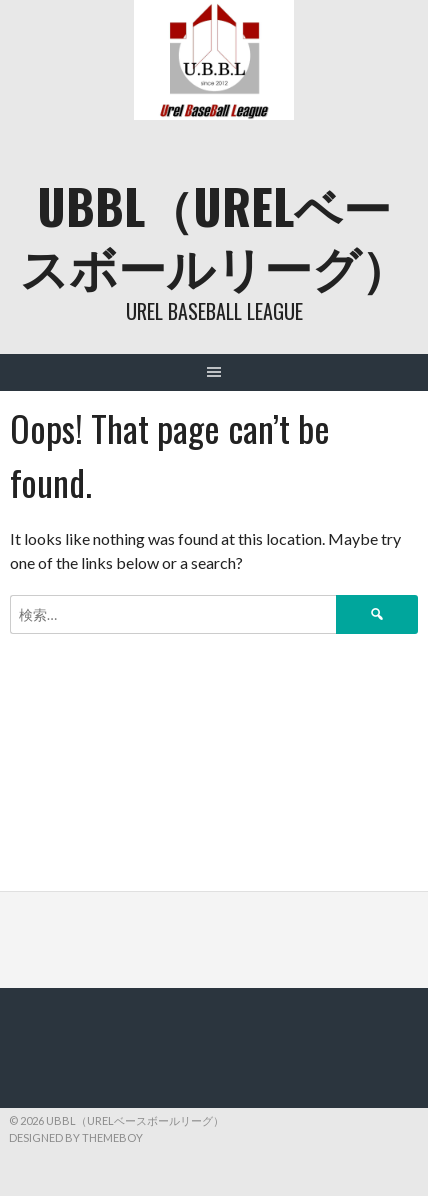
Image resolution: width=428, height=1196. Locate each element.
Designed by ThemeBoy (76, 1137)
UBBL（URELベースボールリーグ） (214, 235)
